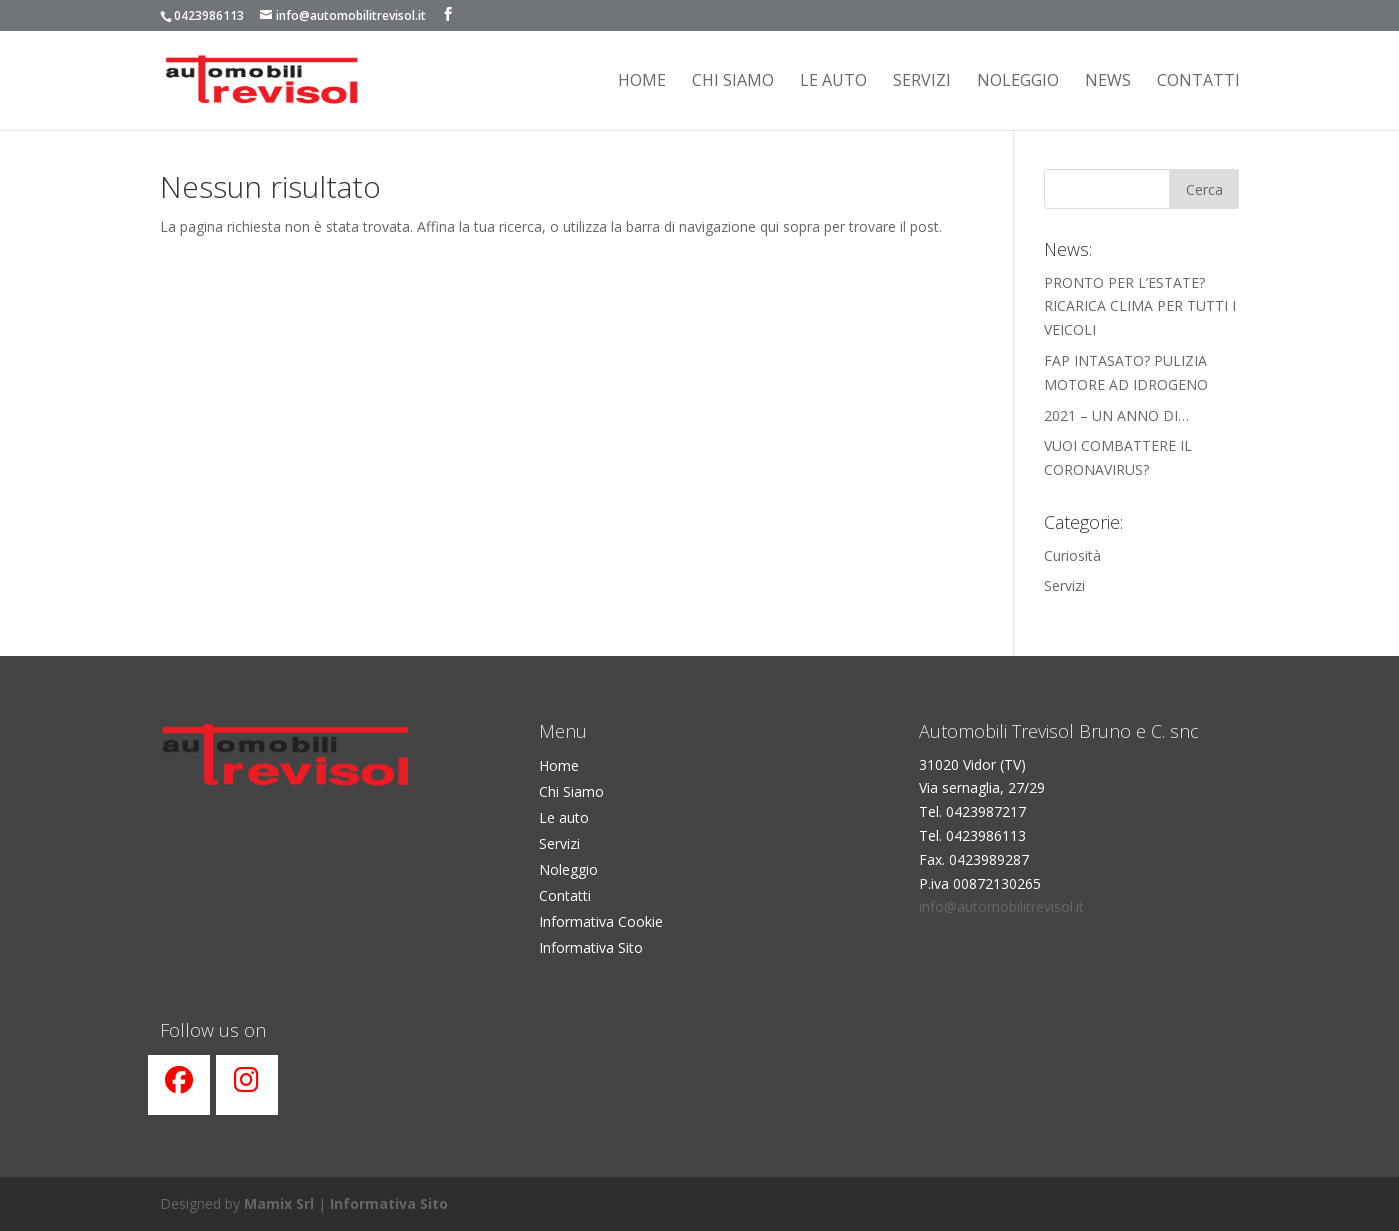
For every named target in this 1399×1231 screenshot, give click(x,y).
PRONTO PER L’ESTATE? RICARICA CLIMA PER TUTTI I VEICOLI (1140, 306)
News (1108, 82)
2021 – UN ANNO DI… (1116, 415)
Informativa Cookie (601, 921)
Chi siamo (733, 82)
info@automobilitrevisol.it (1001, 906)
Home (642, 82)
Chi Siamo (571, 791)
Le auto (564, 817)
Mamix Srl (279, 1203)
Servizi (922, 82)
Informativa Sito (591, 947)
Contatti (1198, 82)
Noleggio (1018, 82)
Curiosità (1072, 555)
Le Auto (833, 82)
